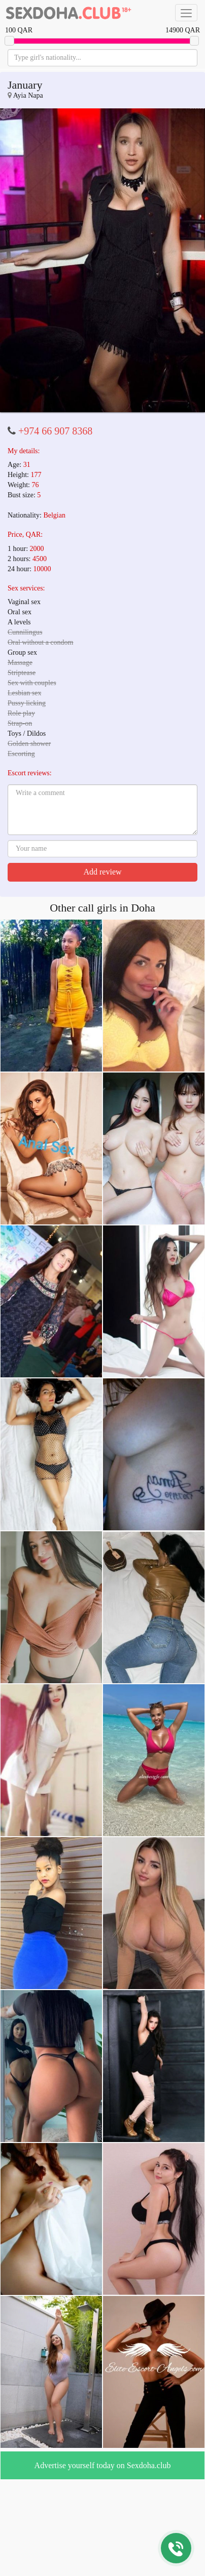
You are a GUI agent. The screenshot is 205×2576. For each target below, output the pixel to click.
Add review (102, 871)
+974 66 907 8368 (55, 431)
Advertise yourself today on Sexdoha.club (103, 2465)
